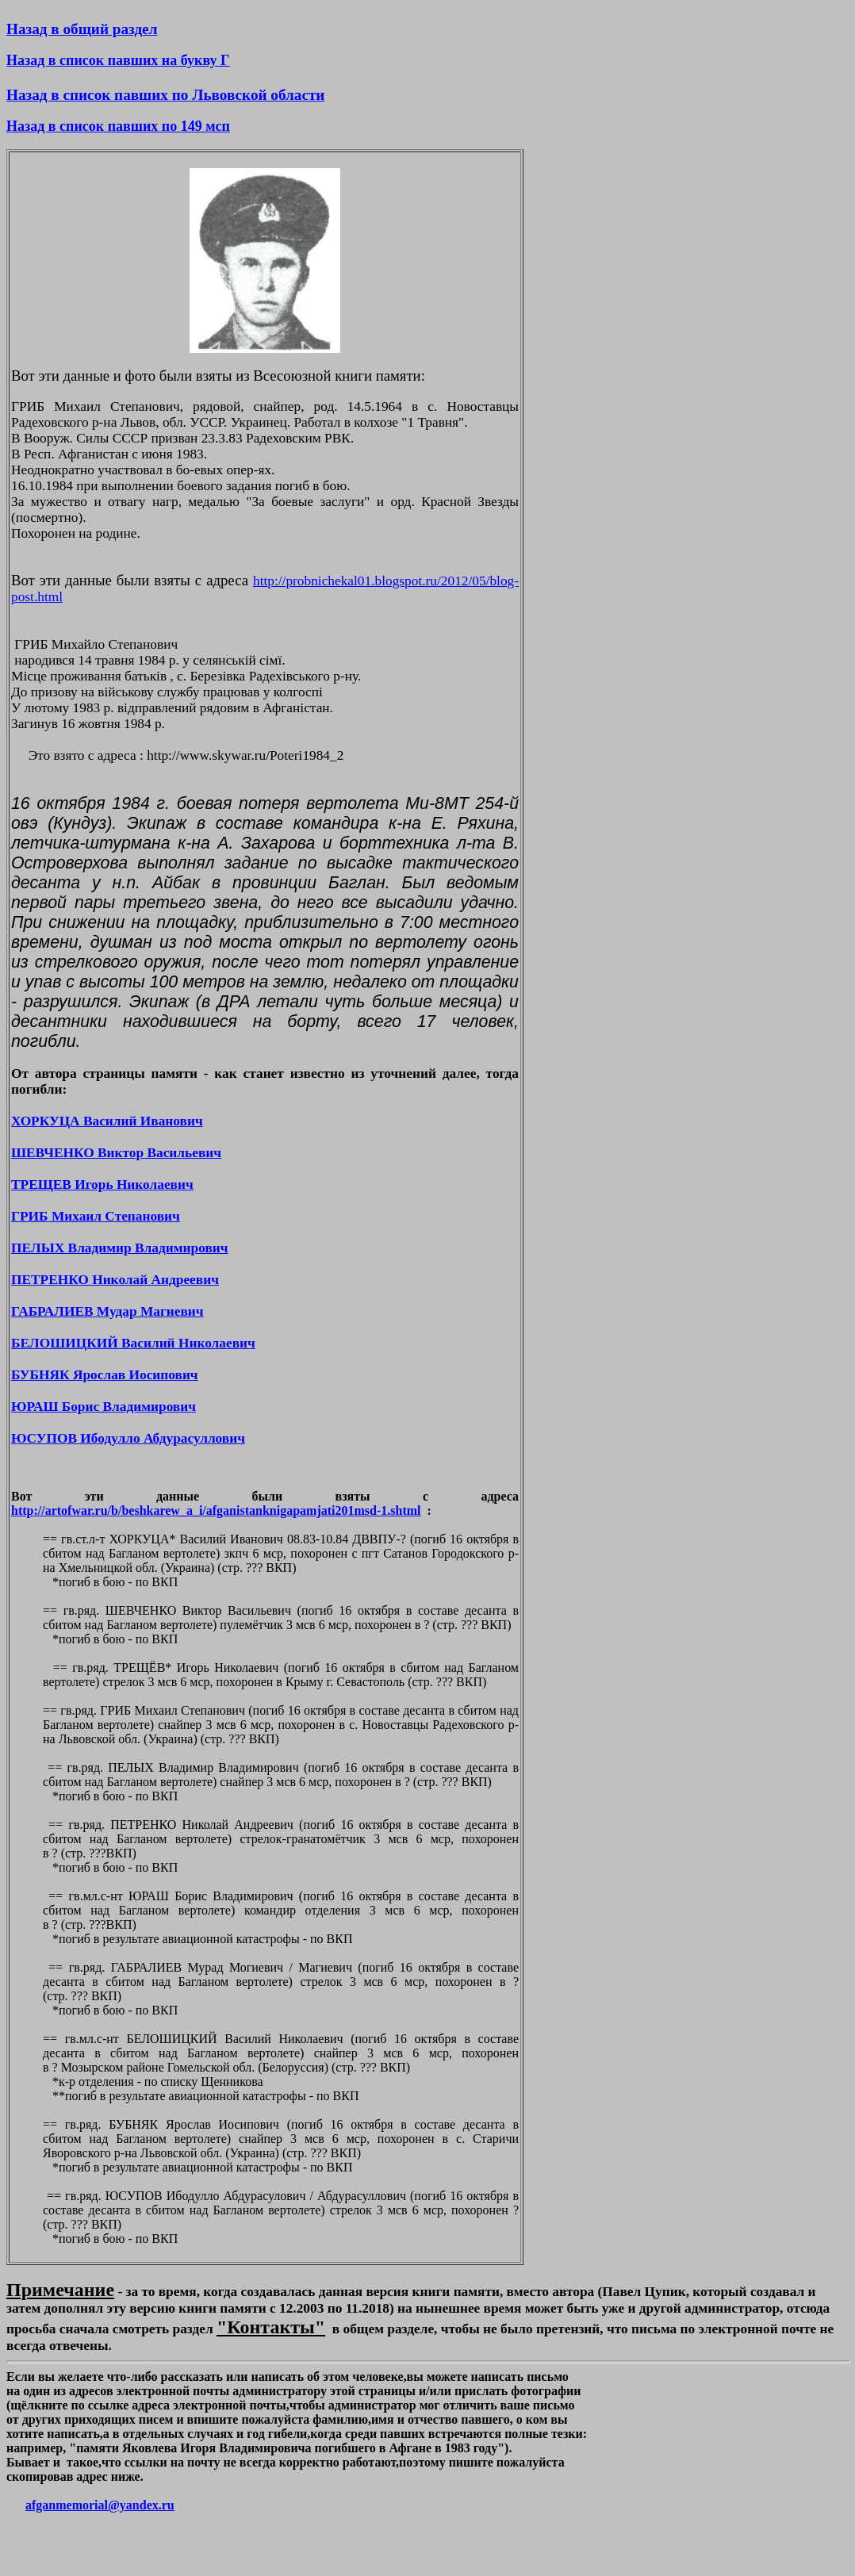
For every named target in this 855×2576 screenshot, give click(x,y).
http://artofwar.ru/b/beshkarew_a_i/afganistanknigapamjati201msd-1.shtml (216, 1510)
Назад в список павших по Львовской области (165, 94)
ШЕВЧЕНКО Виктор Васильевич (116, 1152)
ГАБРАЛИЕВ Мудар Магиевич (107, 1311)
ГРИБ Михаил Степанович (95, 1216)
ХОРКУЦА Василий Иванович (107, 1121)
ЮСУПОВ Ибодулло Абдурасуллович (128, 1438)
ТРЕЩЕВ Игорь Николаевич (102, 1184)
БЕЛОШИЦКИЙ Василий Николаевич (133, 1343)
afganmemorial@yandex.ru (99, 2505)
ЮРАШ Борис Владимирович (103, 1406)
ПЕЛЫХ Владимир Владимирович (119, 1247)
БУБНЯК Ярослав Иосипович (104, 1374)
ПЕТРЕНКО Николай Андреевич (115, 1279)
